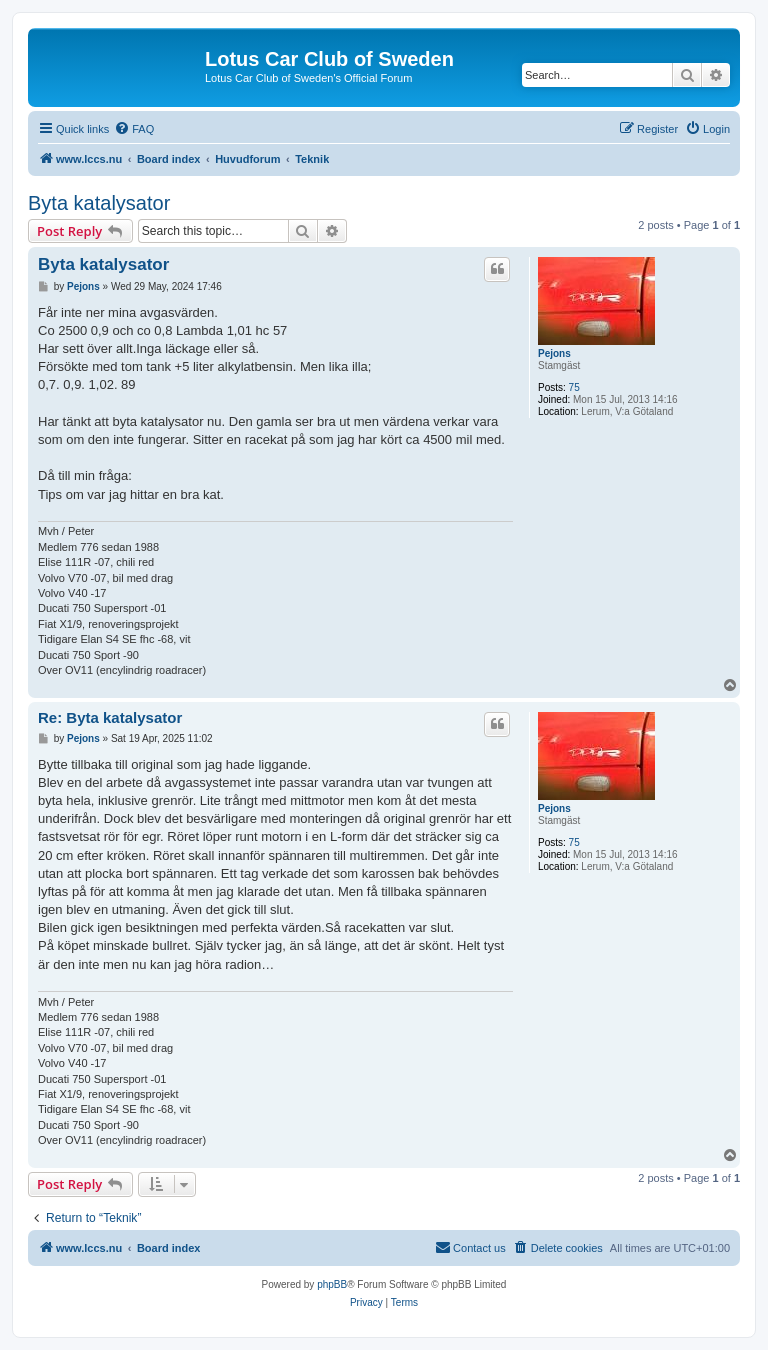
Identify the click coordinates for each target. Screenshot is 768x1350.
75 (574, 387)
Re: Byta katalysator (110, 717)
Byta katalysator (99, 203)
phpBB (332, 1284)
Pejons (554, 353)
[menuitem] (134, 129)
